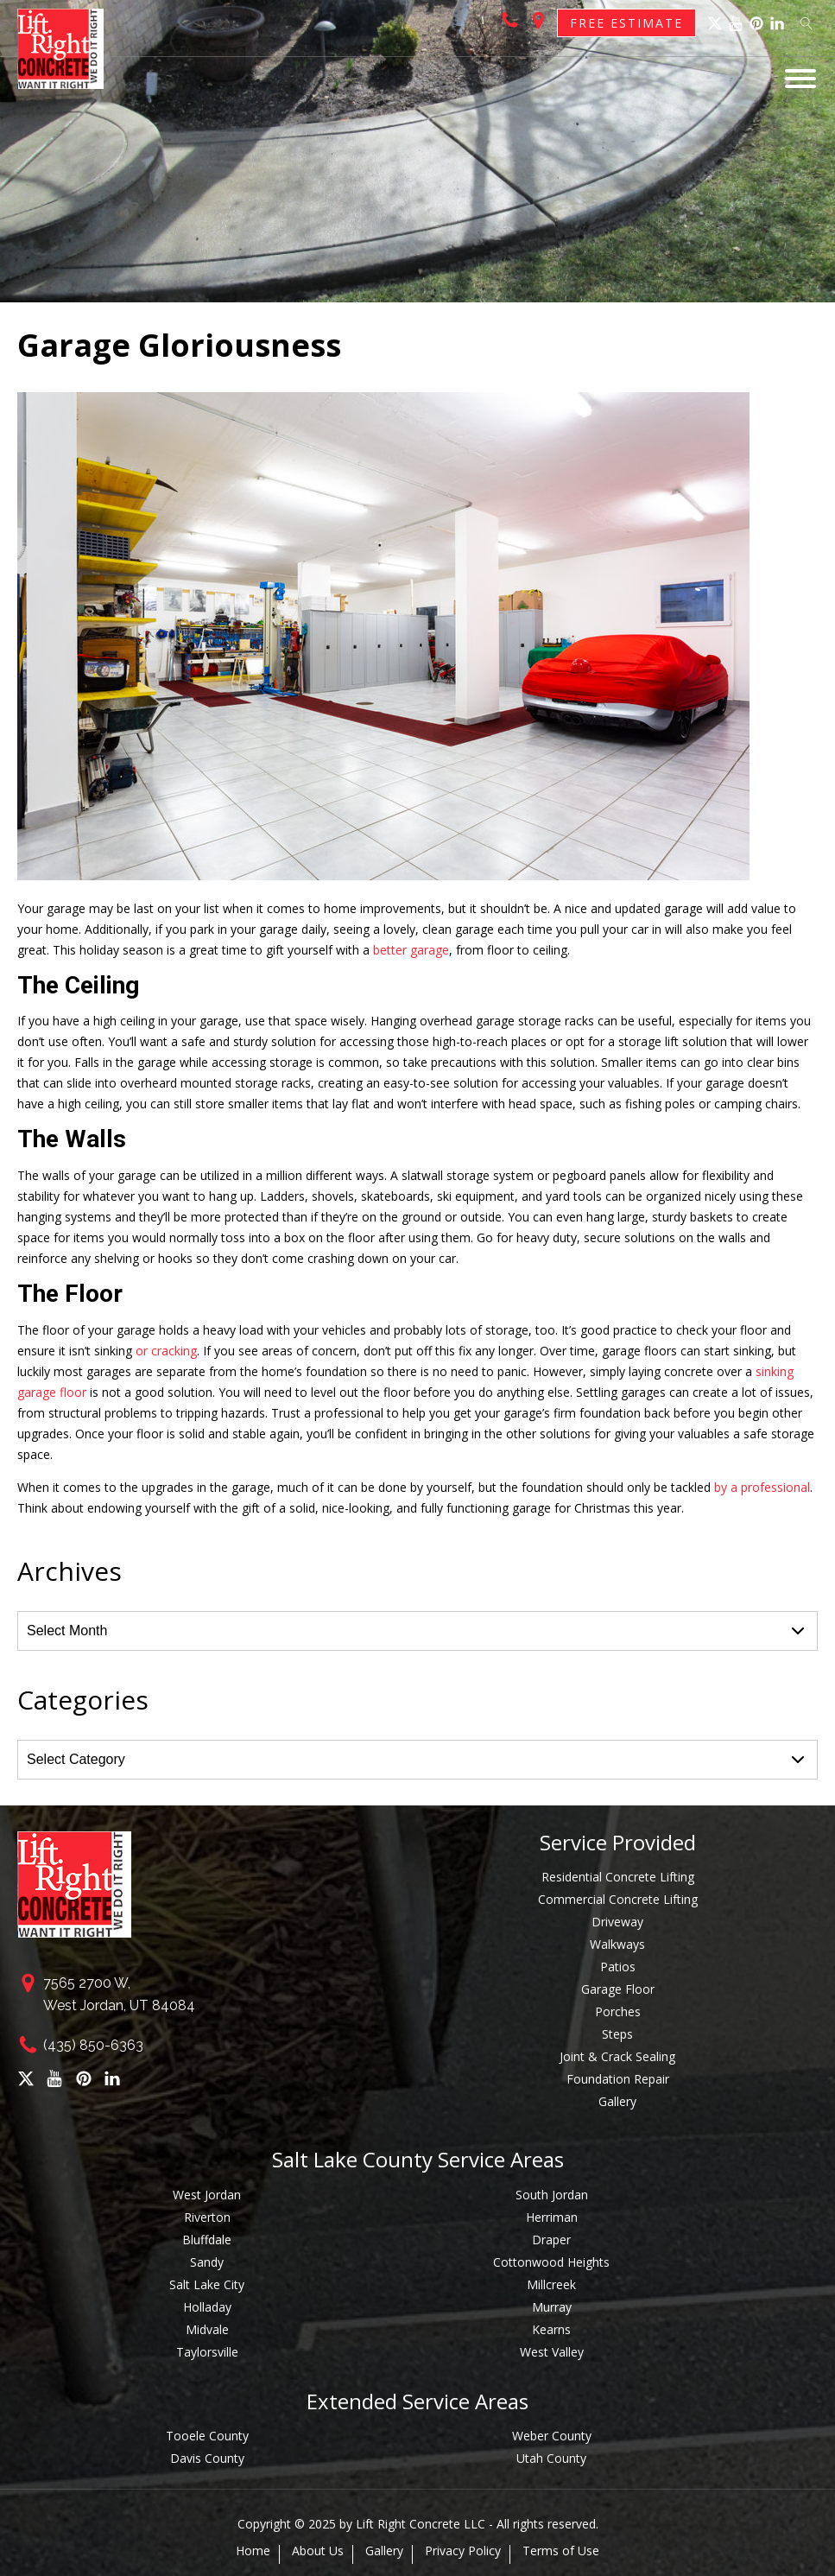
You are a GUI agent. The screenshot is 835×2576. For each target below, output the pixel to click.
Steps (617, 2034)
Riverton (207, 2217)
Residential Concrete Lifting (617, 1877)
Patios (618, 1966)
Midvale (207, 2329)
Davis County (207, 2458)
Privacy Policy (463, 2551)
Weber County (551, 2435)
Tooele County (207, 2435)
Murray (552, 2307)
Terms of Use (560, 2551)
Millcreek (551, 2284)
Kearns (551, 2329)
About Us (318, 2551)
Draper (551, 2239)
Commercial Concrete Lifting (618, 1899)
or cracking (166, 1350)
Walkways (617, 1944)
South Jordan (552, 2194)
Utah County (551, 2458)
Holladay (207, 2307)
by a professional (762, 1487)
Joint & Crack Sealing (617, 2056)
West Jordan (207, 2194)
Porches (618, 2011)
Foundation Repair (617, 2079)
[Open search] (806, 23)
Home (253, 2551)
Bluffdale (206, 2239)
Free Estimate (626, 23)
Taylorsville (207, 2352)
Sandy (207, 2262)
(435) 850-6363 (93, 2045)
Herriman (552, 2217)
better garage (411, 950)
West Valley (552, 2352)
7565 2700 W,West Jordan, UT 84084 (119, 1994)
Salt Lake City (206, 2284)
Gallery (617, 2101)
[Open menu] (800, 78)
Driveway (617, 1921)
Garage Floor (618, 1989)
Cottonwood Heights (551, 2262)
